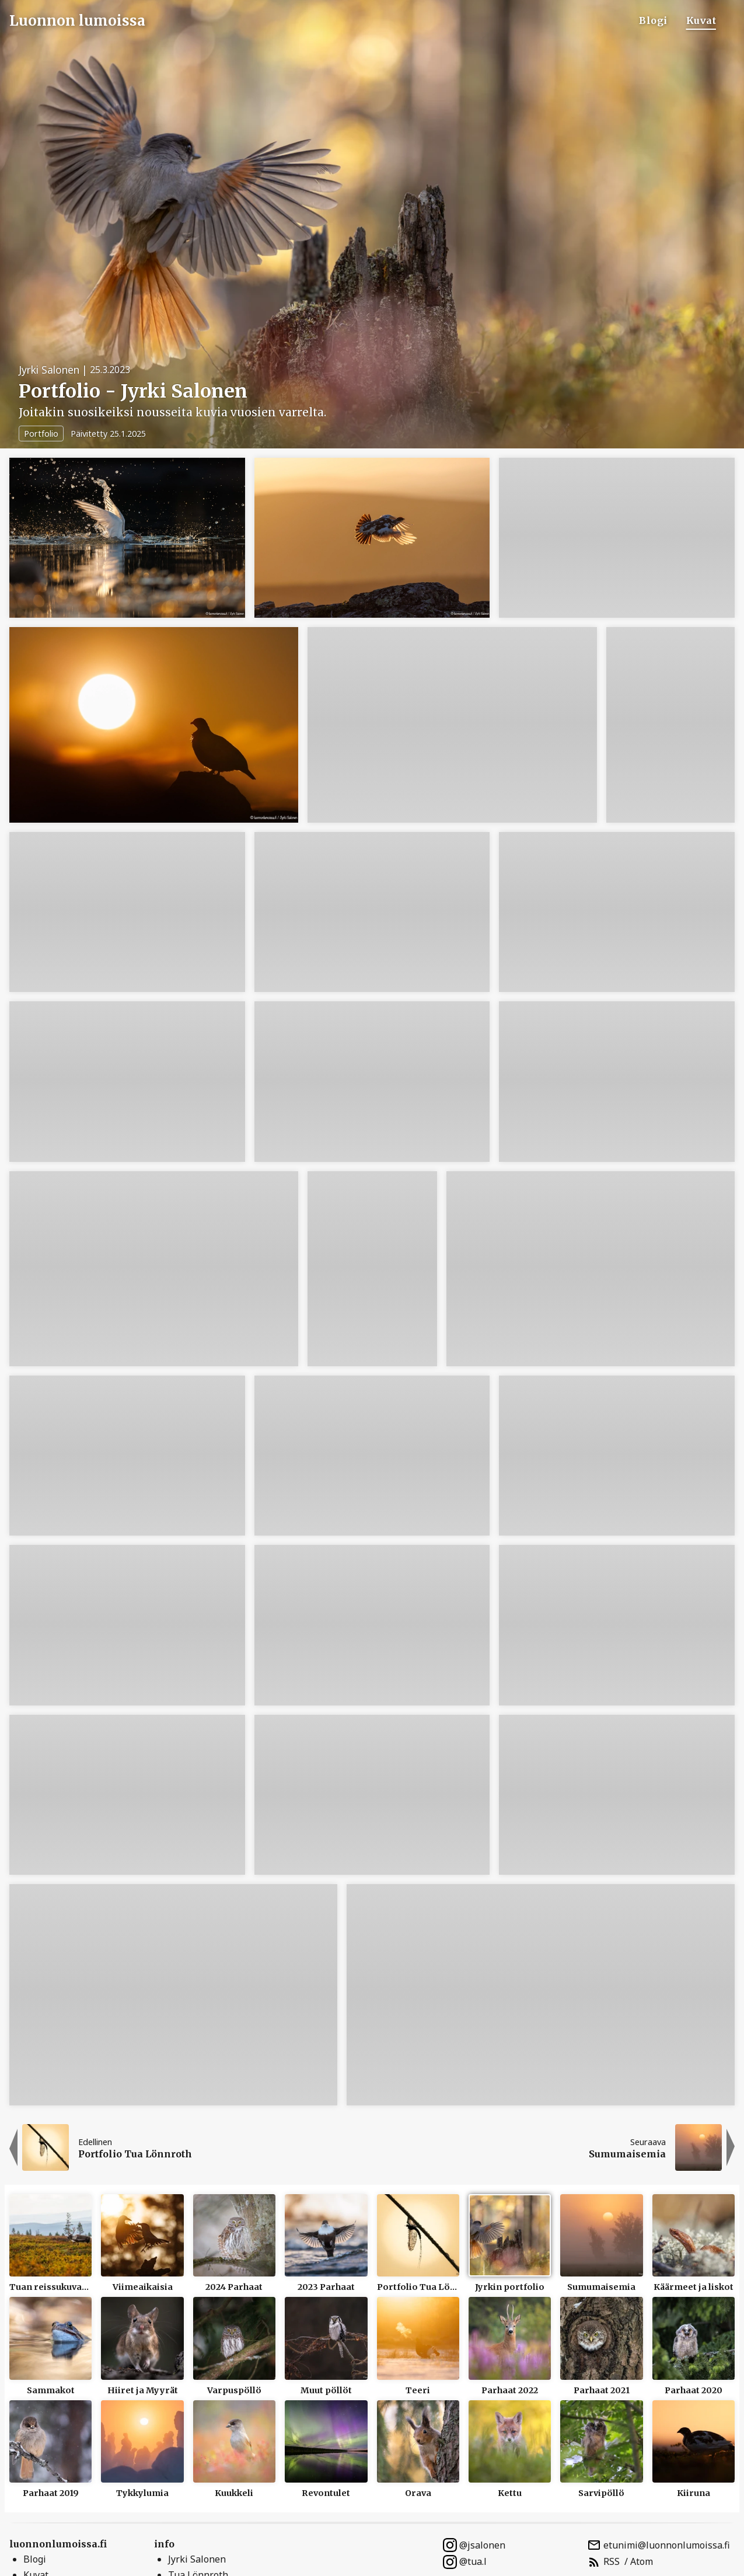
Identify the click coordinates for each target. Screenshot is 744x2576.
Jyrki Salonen (197, 2559)
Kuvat (701, 20)
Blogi (653, 20)
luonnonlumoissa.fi (58, 2544)
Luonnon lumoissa (77, 21)
